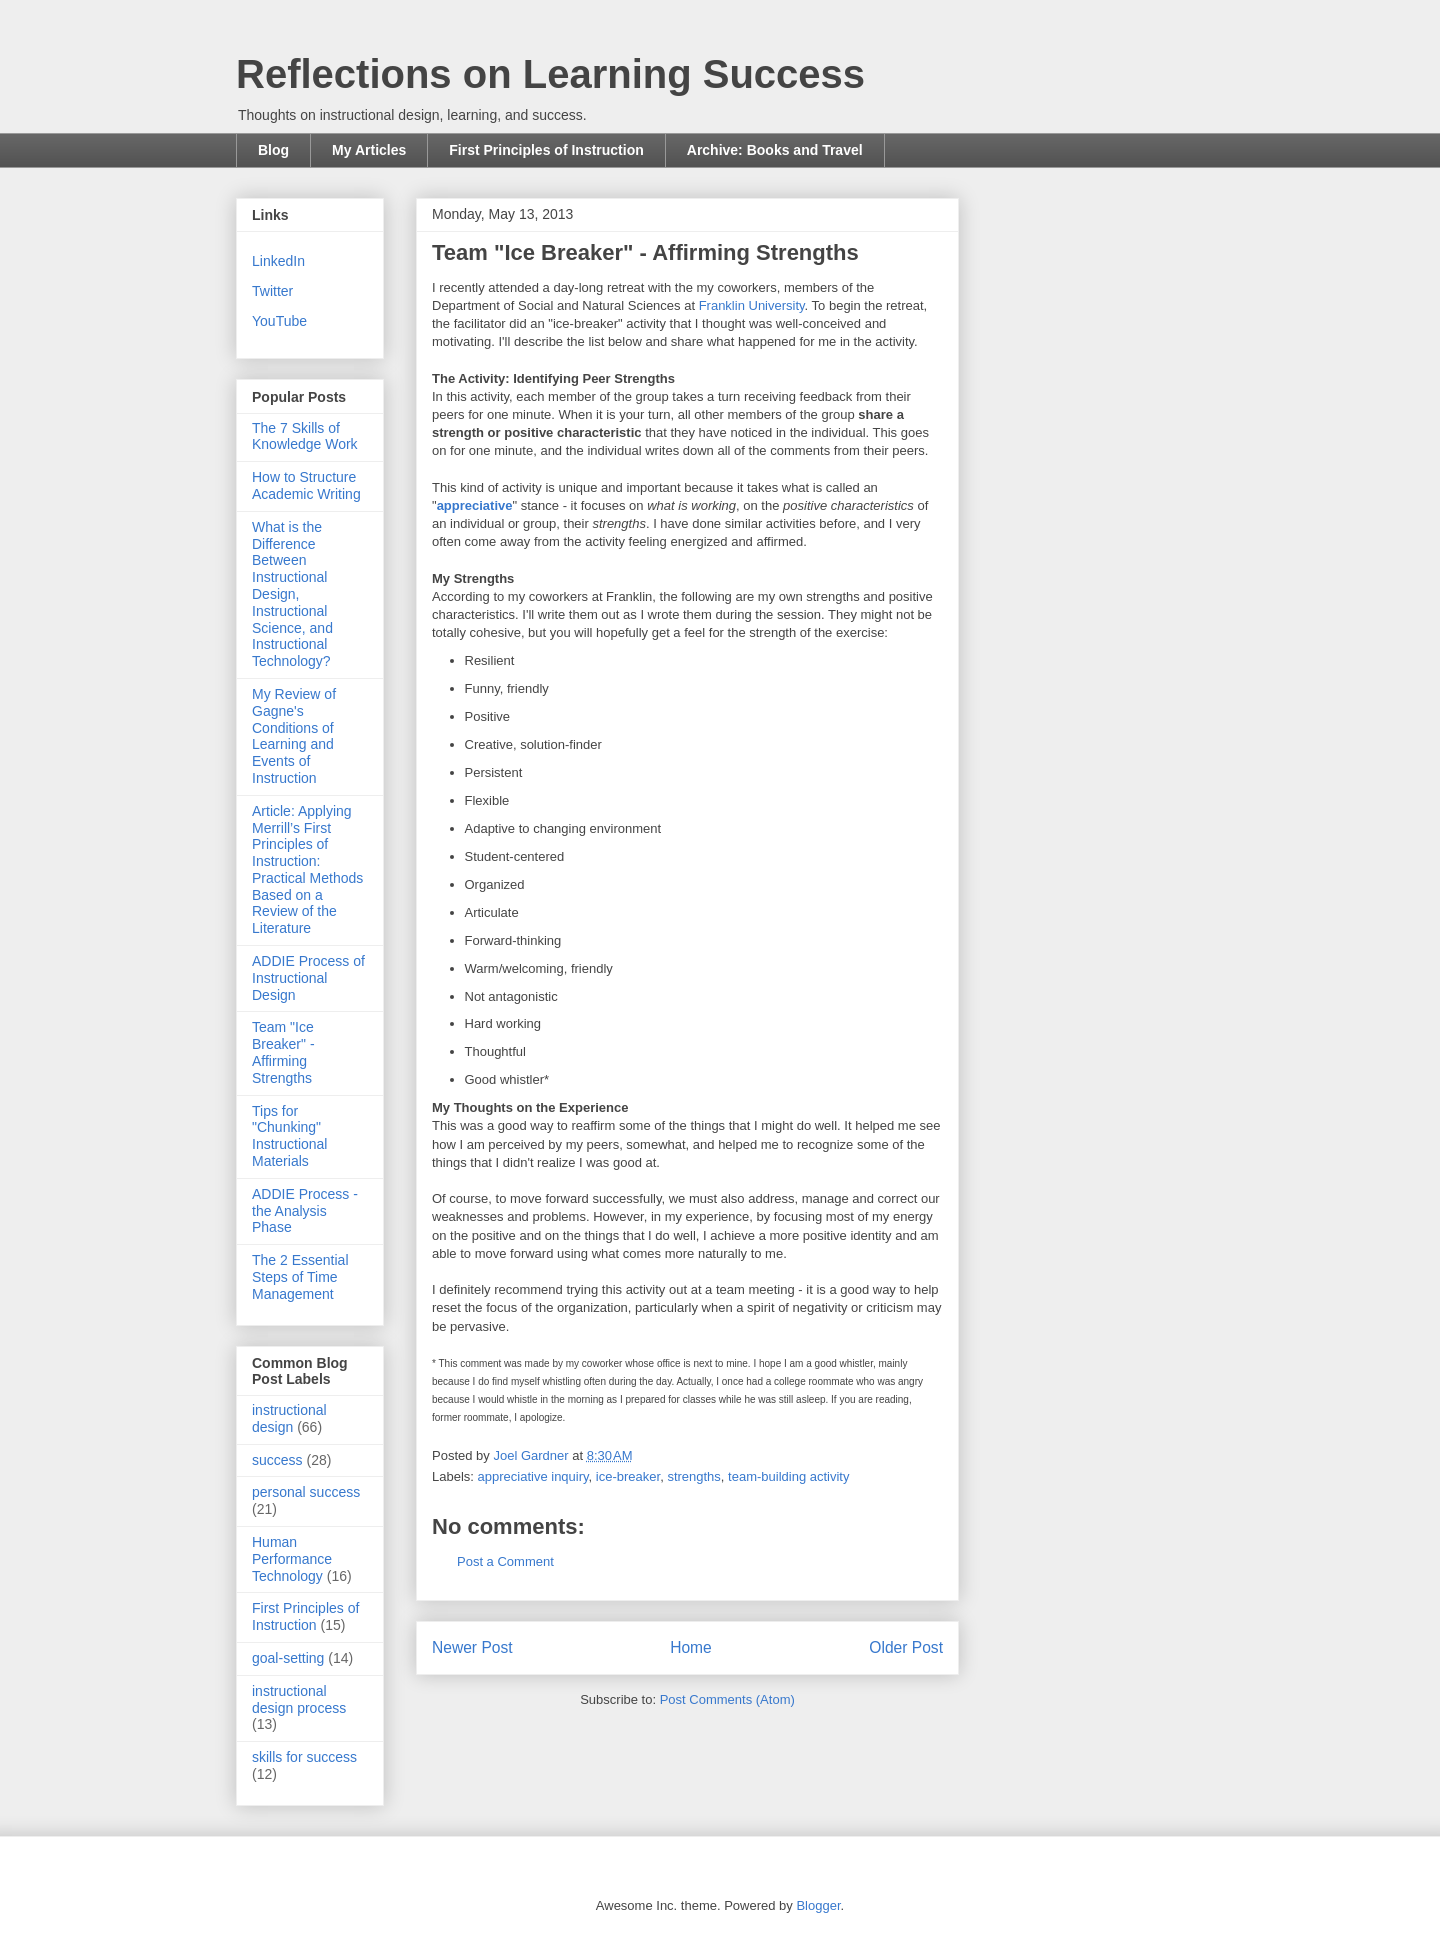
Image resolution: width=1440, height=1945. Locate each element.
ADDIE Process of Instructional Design (308, 978)
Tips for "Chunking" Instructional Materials (289, 1136)
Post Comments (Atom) (727, 1699)
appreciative (475, 505)
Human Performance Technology (292, 1559)
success (277, 1460)
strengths (693, 1476)
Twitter (272, 291)
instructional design (289, 1418)
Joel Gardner (532, 1455)
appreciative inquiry (533, 1476)
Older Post (906, 1647)
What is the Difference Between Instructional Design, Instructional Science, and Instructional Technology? (292, 594)
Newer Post (472, 1647)
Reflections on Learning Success (550, 74)
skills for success (304, 1757)
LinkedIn (278, 261)
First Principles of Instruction (546, 150)
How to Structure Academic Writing (306, 485)
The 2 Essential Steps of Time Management (300, 1277)
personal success (306, 1492)
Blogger (818, 1905)
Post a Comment (505, 1561)
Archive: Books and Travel (775, 150)
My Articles (369, 150)
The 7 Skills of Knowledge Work (305, 436)
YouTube (279, 321)
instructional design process (299, 1699)
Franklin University (752, 305)
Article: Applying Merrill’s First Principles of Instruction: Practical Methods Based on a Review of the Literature (307, 870)
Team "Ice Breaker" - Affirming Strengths (283, 1052)
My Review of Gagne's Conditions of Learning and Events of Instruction (294, 736)
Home (691, 1647)
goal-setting (288, 1658)
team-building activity (788, 1476)
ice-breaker (628, 1476)
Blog (273, 150)
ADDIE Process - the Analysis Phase (305, 1211)
